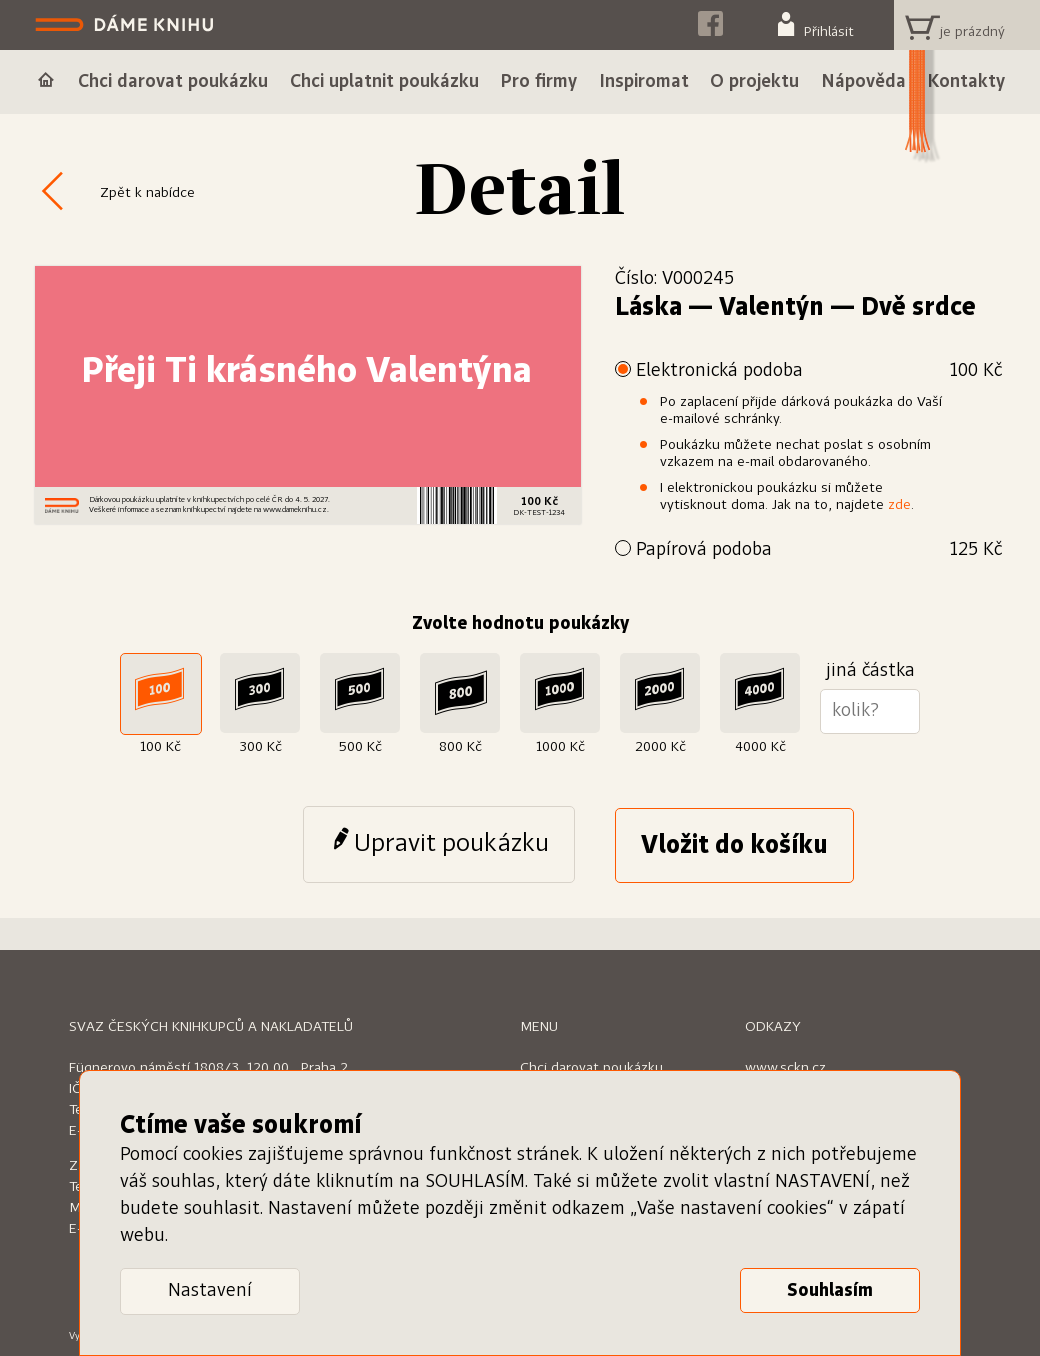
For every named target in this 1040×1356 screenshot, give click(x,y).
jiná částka (870, 671)
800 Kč (460, 747)
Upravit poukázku (451, 844)
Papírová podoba (819, 550)
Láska (648, 308)
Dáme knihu (126, 25)
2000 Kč (660, 747)
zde (899, 505)
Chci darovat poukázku (591, 1068)
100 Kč (160, 747)
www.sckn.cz (785, 1068)
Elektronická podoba (819, 371)
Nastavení (210, 1291)
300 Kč (260, 747)
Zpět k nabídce (147, 193)
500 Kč (360, 747)
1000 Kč (560, 747)
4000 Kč (760, 747)
